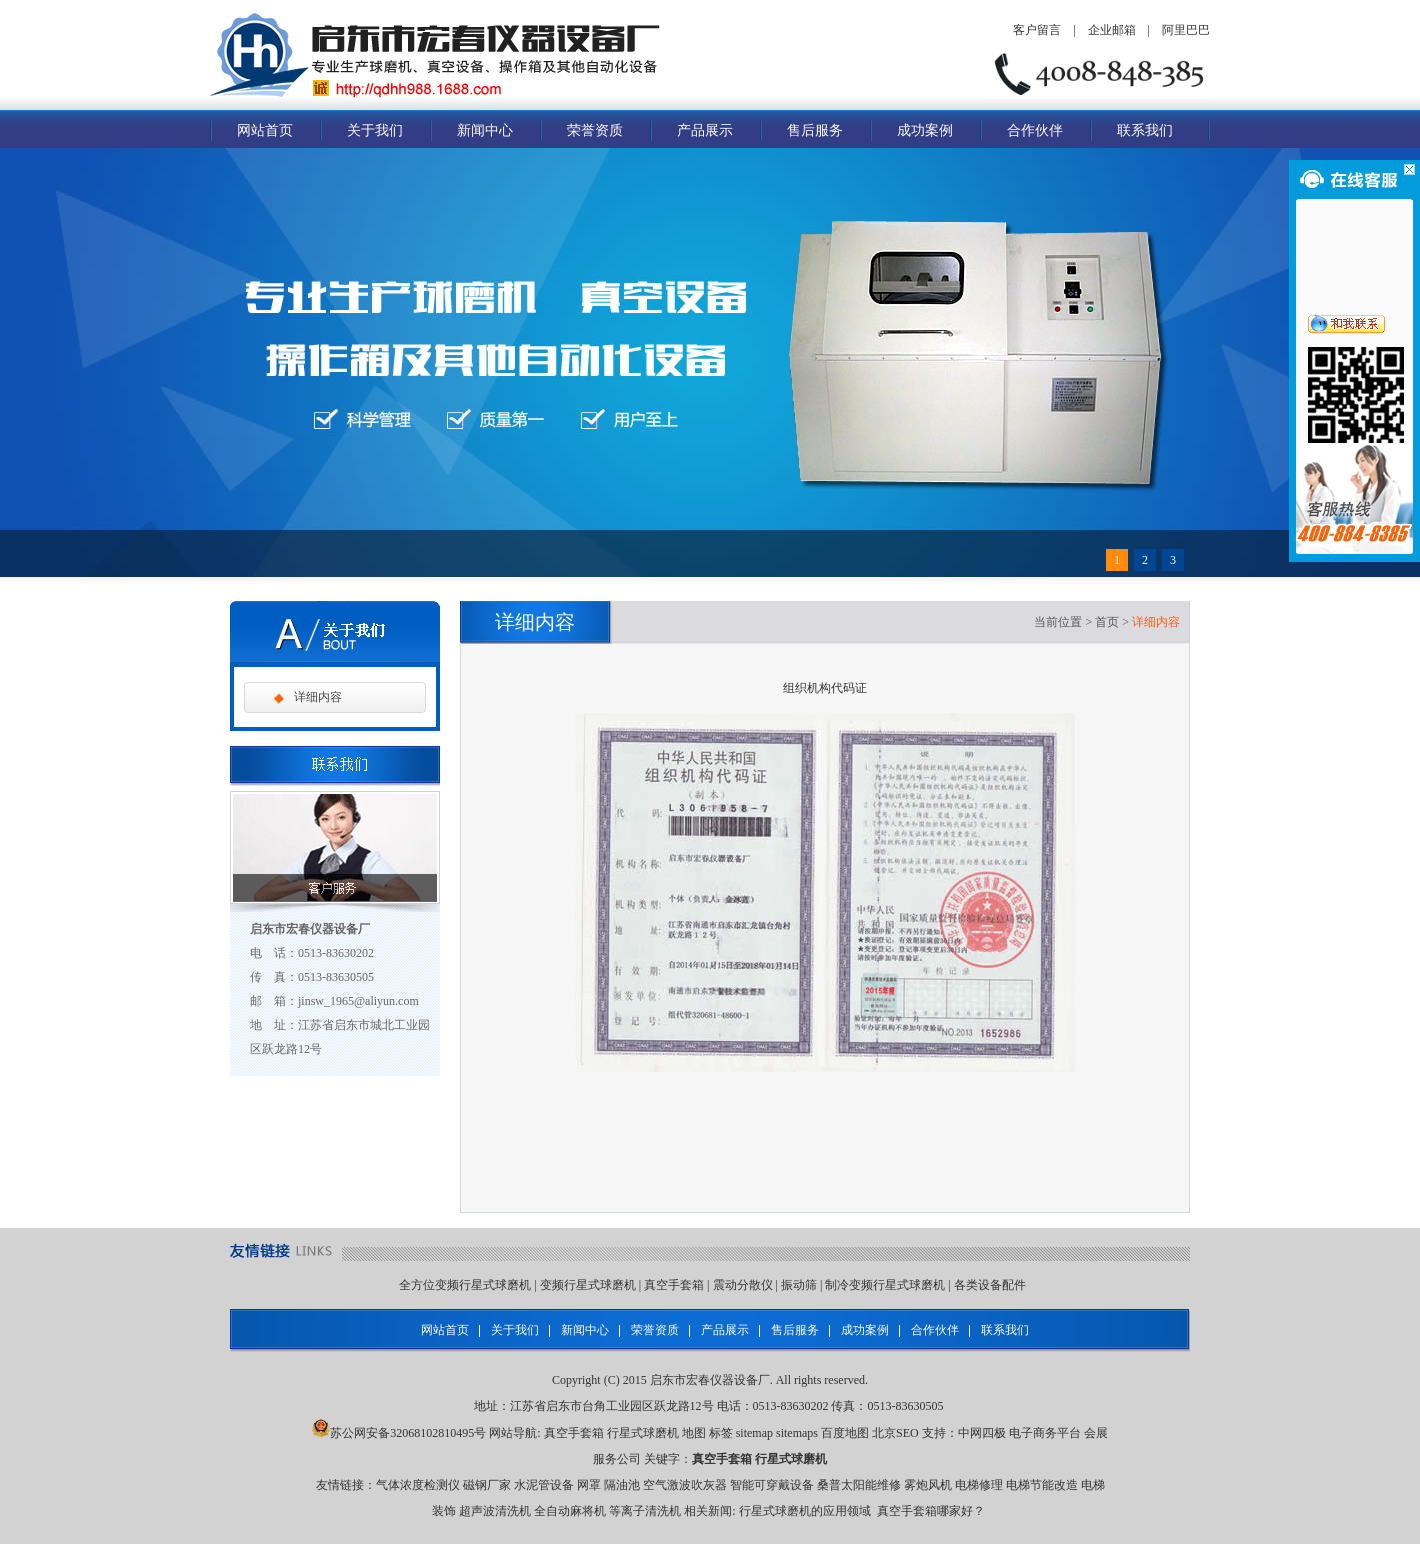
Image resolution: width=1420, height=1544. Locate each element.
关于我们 (375, 130)
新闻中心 (485, 130)
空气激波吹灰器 (685, 1485)
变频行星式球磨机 (588, 1285)
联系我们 (1145, 130)
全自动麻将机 (570, 1511)
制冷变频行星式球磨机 (885, 1285)
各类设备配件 (990, 1285)
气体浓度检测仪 (418, 1485)
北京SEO (895, 1433)
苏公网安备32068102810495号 (408, 1433)
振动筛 (799, 1285)
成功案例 (925, 130)
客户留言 (1037, 30)
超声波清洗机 (495, 1511)
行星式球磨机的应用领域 (805, 1511)
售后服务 (815, 130)
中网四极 (982, 1433)
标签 (721, 1433)
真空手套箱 (674, 1285)
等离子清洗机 (645, 1511)
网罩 (589, 1485)
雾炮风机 (928, 1485)
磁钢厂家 (487, 1485)
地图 (694, 1433)
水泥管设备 (544, 1485)
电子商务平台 (1045, 1433)
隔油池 (622, 1485)
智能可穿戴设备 (772, 1485)
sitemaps (797, 1433)
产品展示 (705, 130)
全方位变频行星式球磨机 (465, 1285)
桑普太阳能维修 (859, 1485)
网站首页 (265, 130)
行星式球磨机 (643, 1433)
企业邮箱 (1112, 30)
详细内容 (318, 697)
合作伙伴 (1035, 130)
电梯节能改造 (1042, 1485)
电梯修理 (979, 1485)
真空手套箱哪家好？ (931, 1511)
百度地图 (845, 1433)
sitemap (754, 1433)
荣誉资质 (595, 130)
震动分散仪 (743, 1285)
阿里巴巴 (1186, 30)
